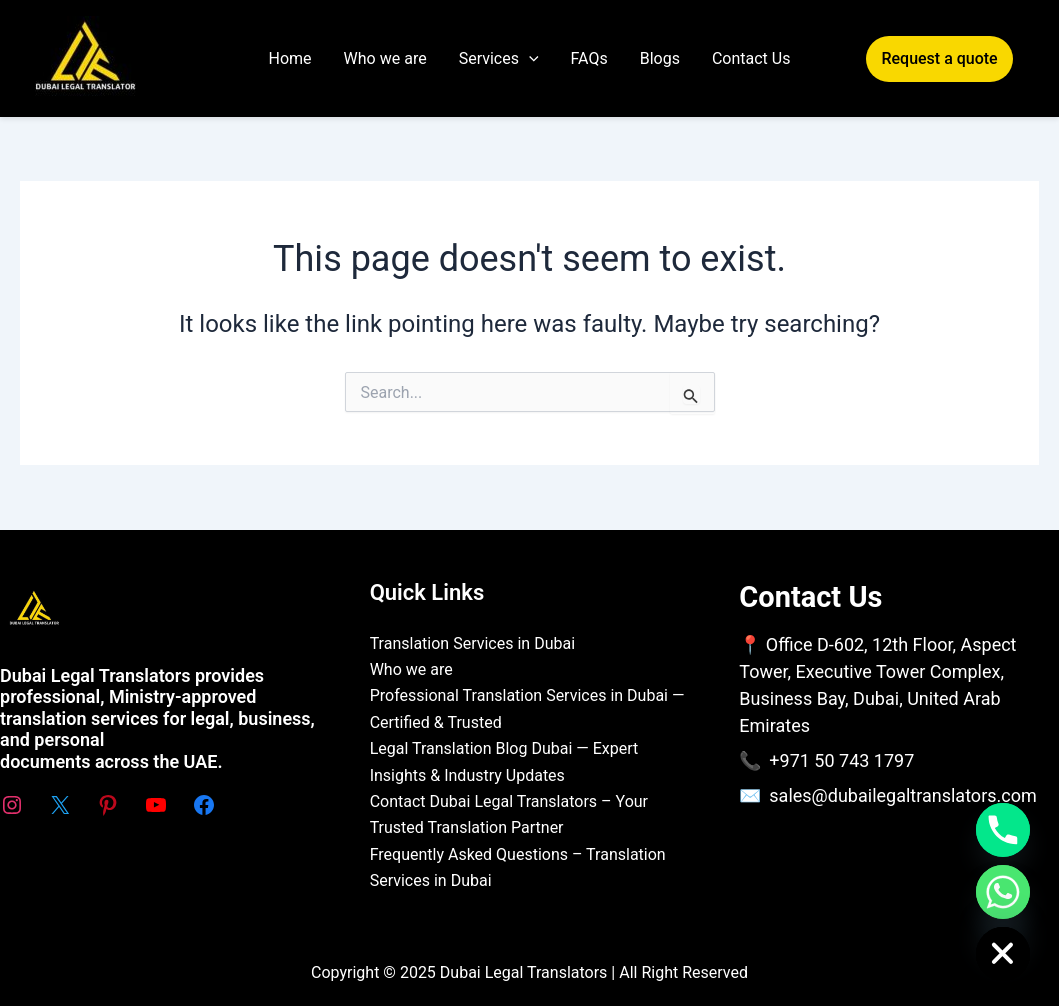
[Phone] (1003, 830)
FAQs (589, 58)
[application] (529, 59)
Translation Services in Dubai (472, 643)
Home (290, 58)
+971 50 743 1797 (841, 760)
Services (499, 59)
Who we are (385, 58)
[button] (924, 59)
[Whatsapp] (1003, 892)
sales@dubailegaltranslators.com (902, 795)
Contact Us (751, 58)
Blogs (660, 58)
